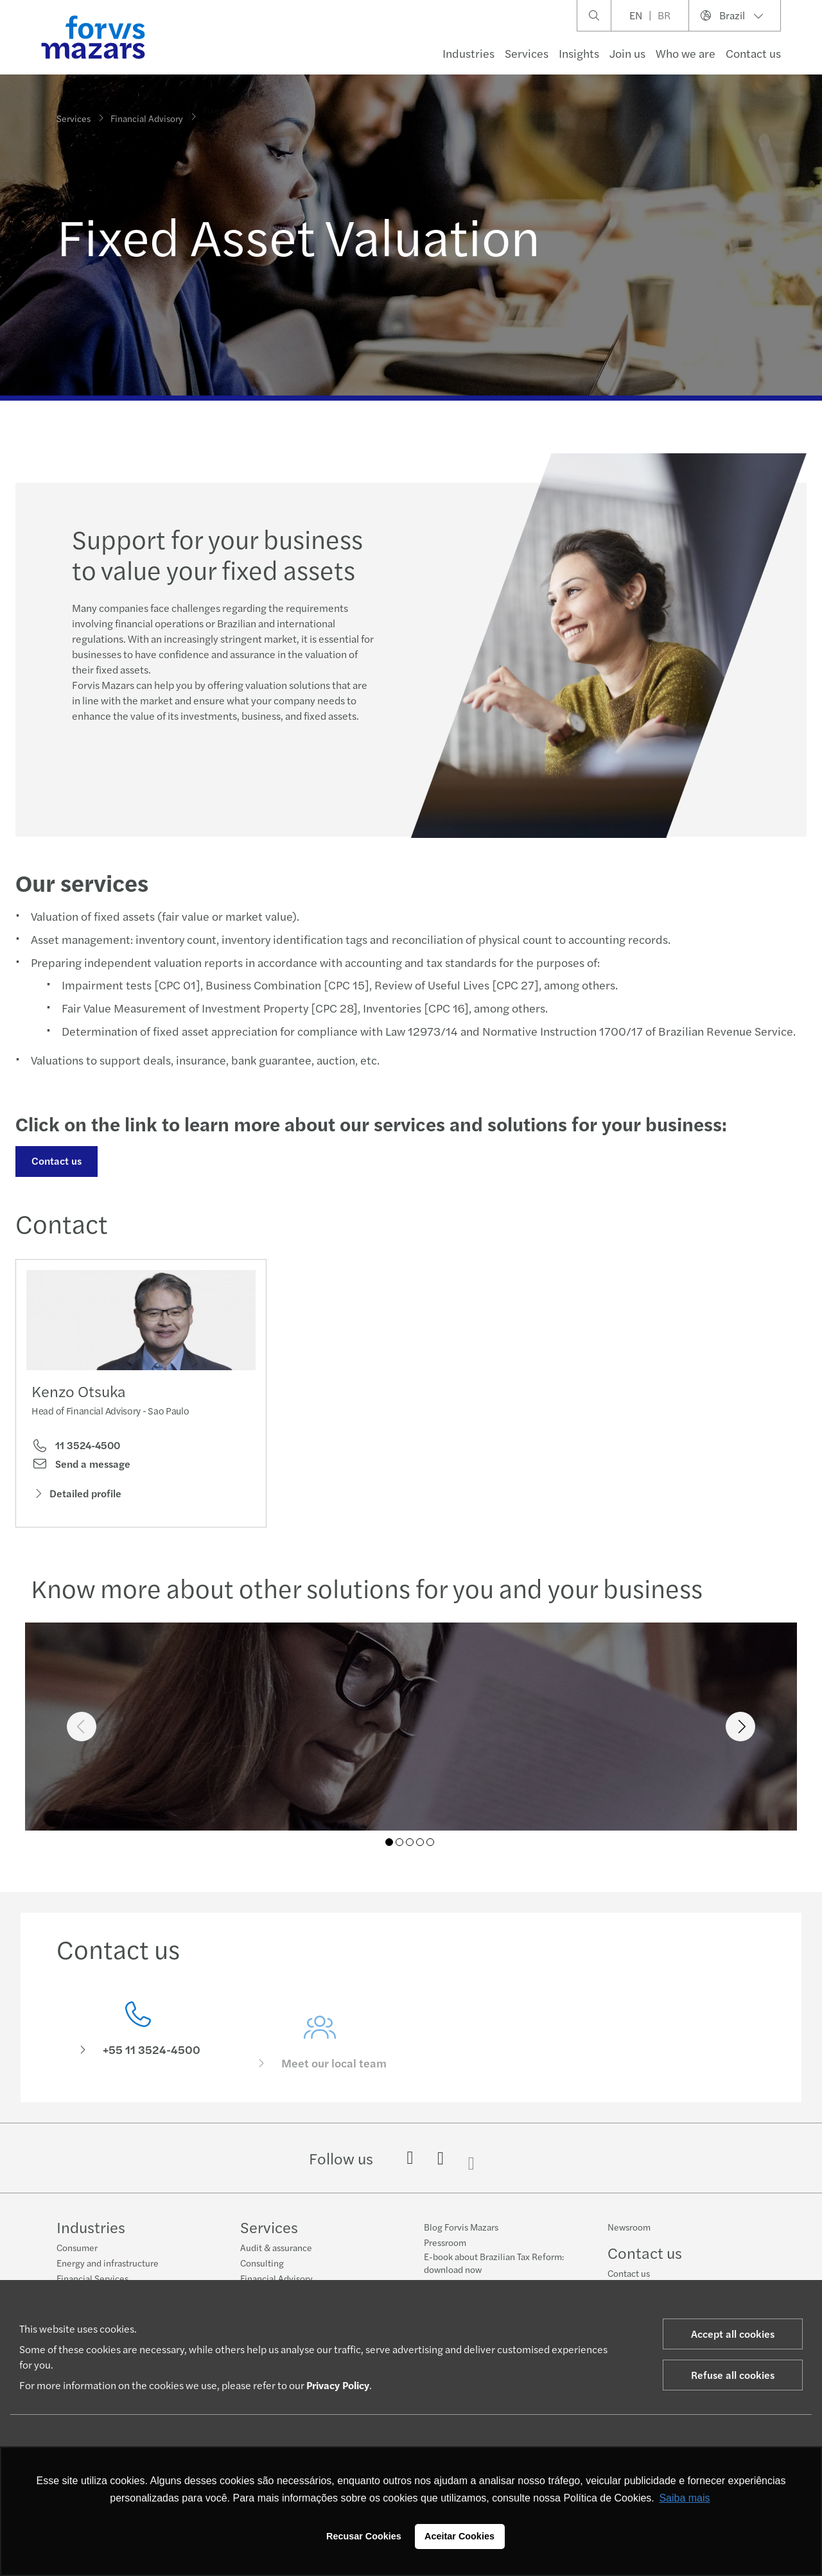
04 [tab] (420, 1842)
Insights (579, 53)
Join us (627, 53)
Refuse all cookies (732, 2374)
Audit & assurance (276, 2247)
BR (664, 15)
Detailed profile (76, 1496)
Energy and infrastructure (108, 2262)
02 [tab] (399, 1842)
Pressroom (445, 2242)
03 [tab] (410, 1842)
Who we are (685, 53)
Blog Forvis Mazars (461, 2226)
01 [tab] (389, 1842)
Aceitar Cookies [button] (459, 2536)
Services (526, 53)
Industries (468, 53)
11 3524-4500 (75, 1448)
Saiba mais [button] (684, 2498)
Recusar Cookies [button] (363, 2536)
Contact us (55, 1160)
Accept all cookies (732, 2333)
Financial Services (92, 2278)
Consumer (77, 2247)
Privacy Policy (337, 2385)
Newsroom (629, 2226)
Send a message (80, 1466)
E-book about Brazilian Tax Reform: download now (494, 2263)
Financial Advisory (146, 115)
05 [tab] (430, 1842)
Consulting (262, 2262)
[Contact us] (138, 2048)
